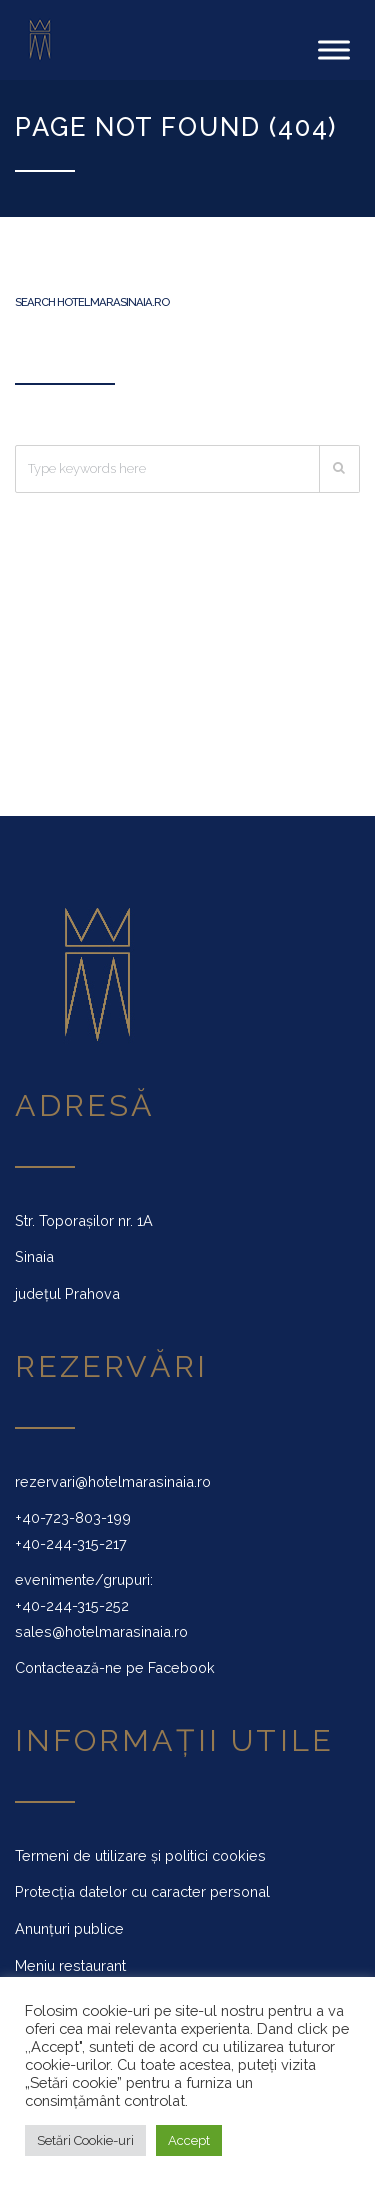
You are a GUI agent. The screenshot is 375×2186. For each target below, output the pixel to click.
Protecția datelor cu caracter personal (142, 1891)
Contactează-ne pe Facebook (115, 1667)
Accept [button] (189, 2140)
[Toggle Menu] (334, 49)
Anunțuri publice (69, 1928)
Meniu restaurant (70, 1965)
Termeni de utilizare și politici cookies (140, 1855)
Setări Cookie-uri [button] (85, 2140)
